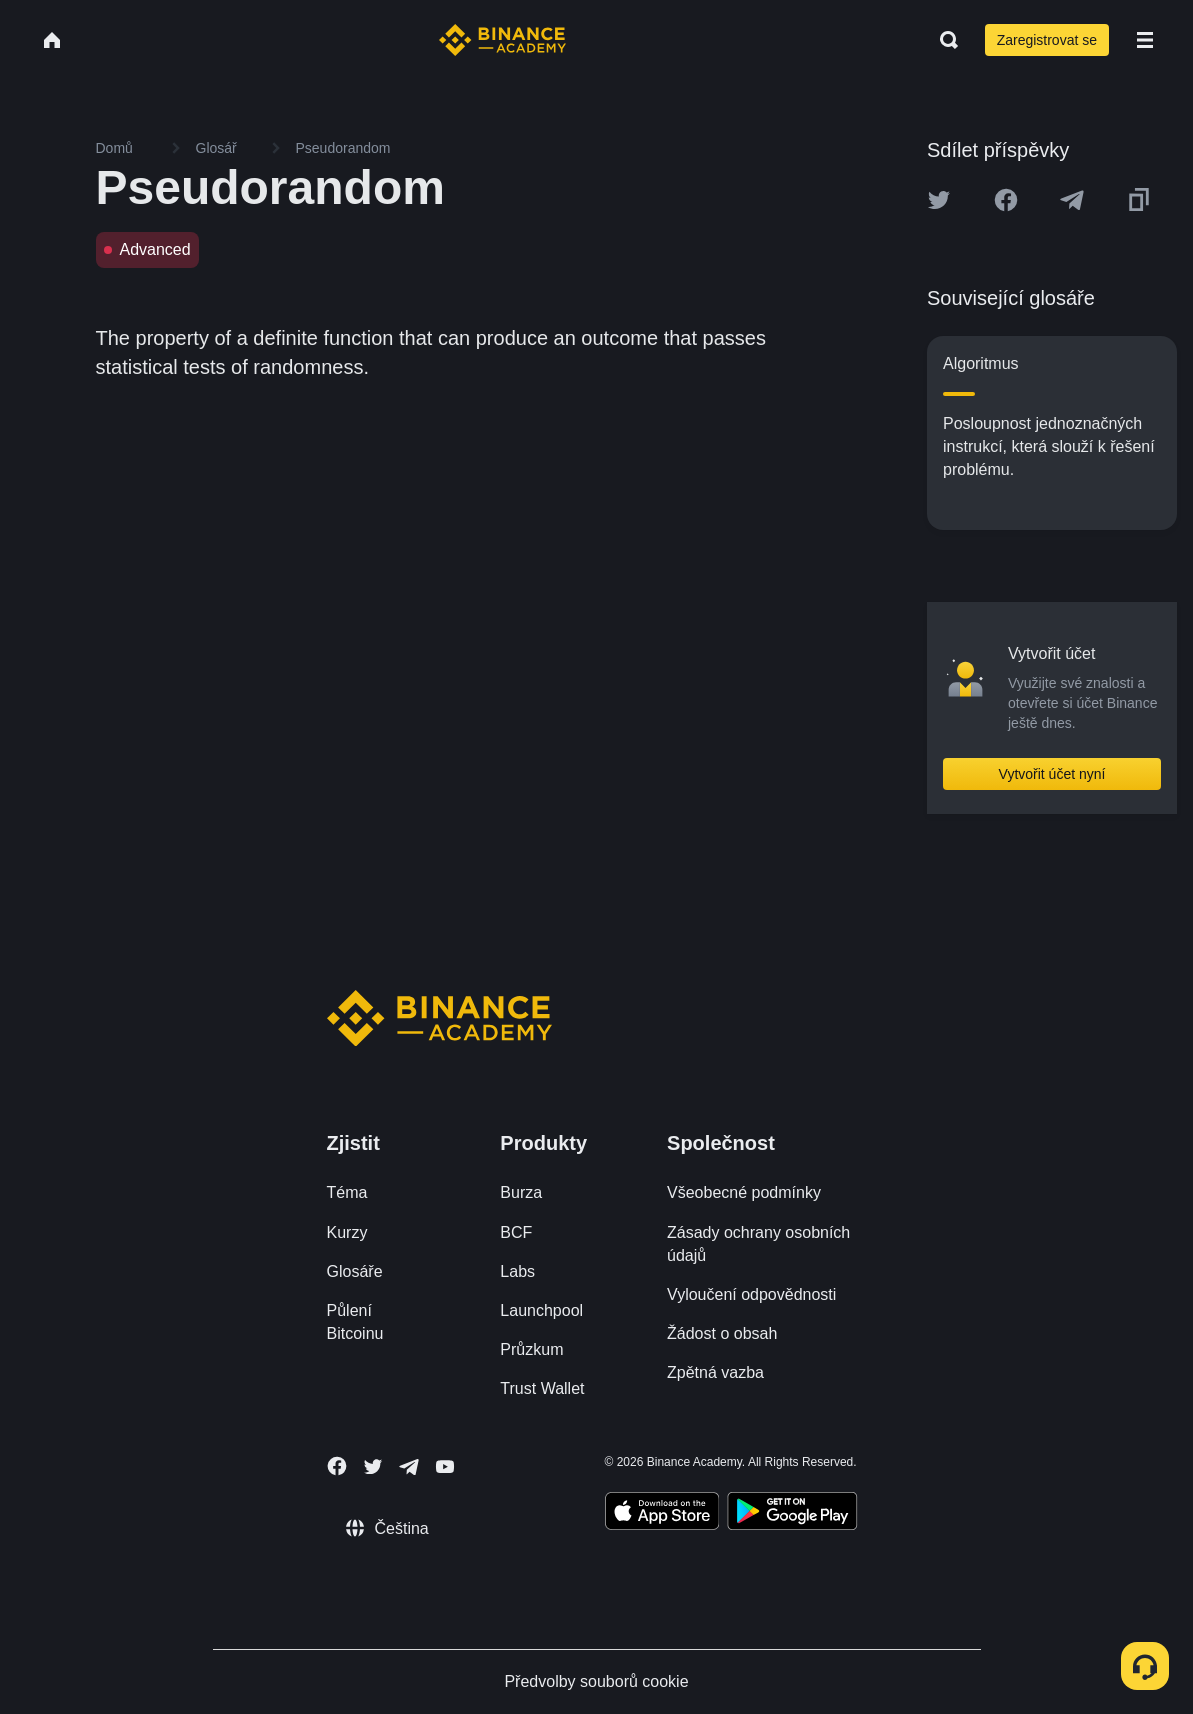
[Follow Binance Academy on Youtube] (445, 1466)
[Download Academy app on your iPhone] (662, 1514)
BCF (516, 1232)
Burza (521, 1192)
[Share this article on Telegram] (1072, 200)
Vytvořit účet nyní (1052, 774)
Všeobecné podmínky (744, 1192)
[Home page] (502, 40)
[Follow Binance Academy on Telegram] (409, 1467)
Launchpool (541, 1310)
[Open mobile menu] (1145, 40)
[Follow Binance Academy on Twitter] (373, 1467)
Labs (517, 1271)
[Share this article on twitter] (939, 200)
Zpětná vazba (715, 1372)
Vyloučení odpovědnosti (751, 1294)
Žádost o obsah (722, 1333)
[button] (1145, 40)
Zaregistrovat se (1047, 40)
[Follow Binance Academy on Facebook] (337, 1466)
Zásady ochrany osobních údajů (758, 1244)
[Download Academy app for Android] (792, 1514)
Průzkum (531, 1349)
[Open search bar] (943, 40)
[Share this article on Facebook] (1006, 200)
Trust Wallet (542, 1388)
